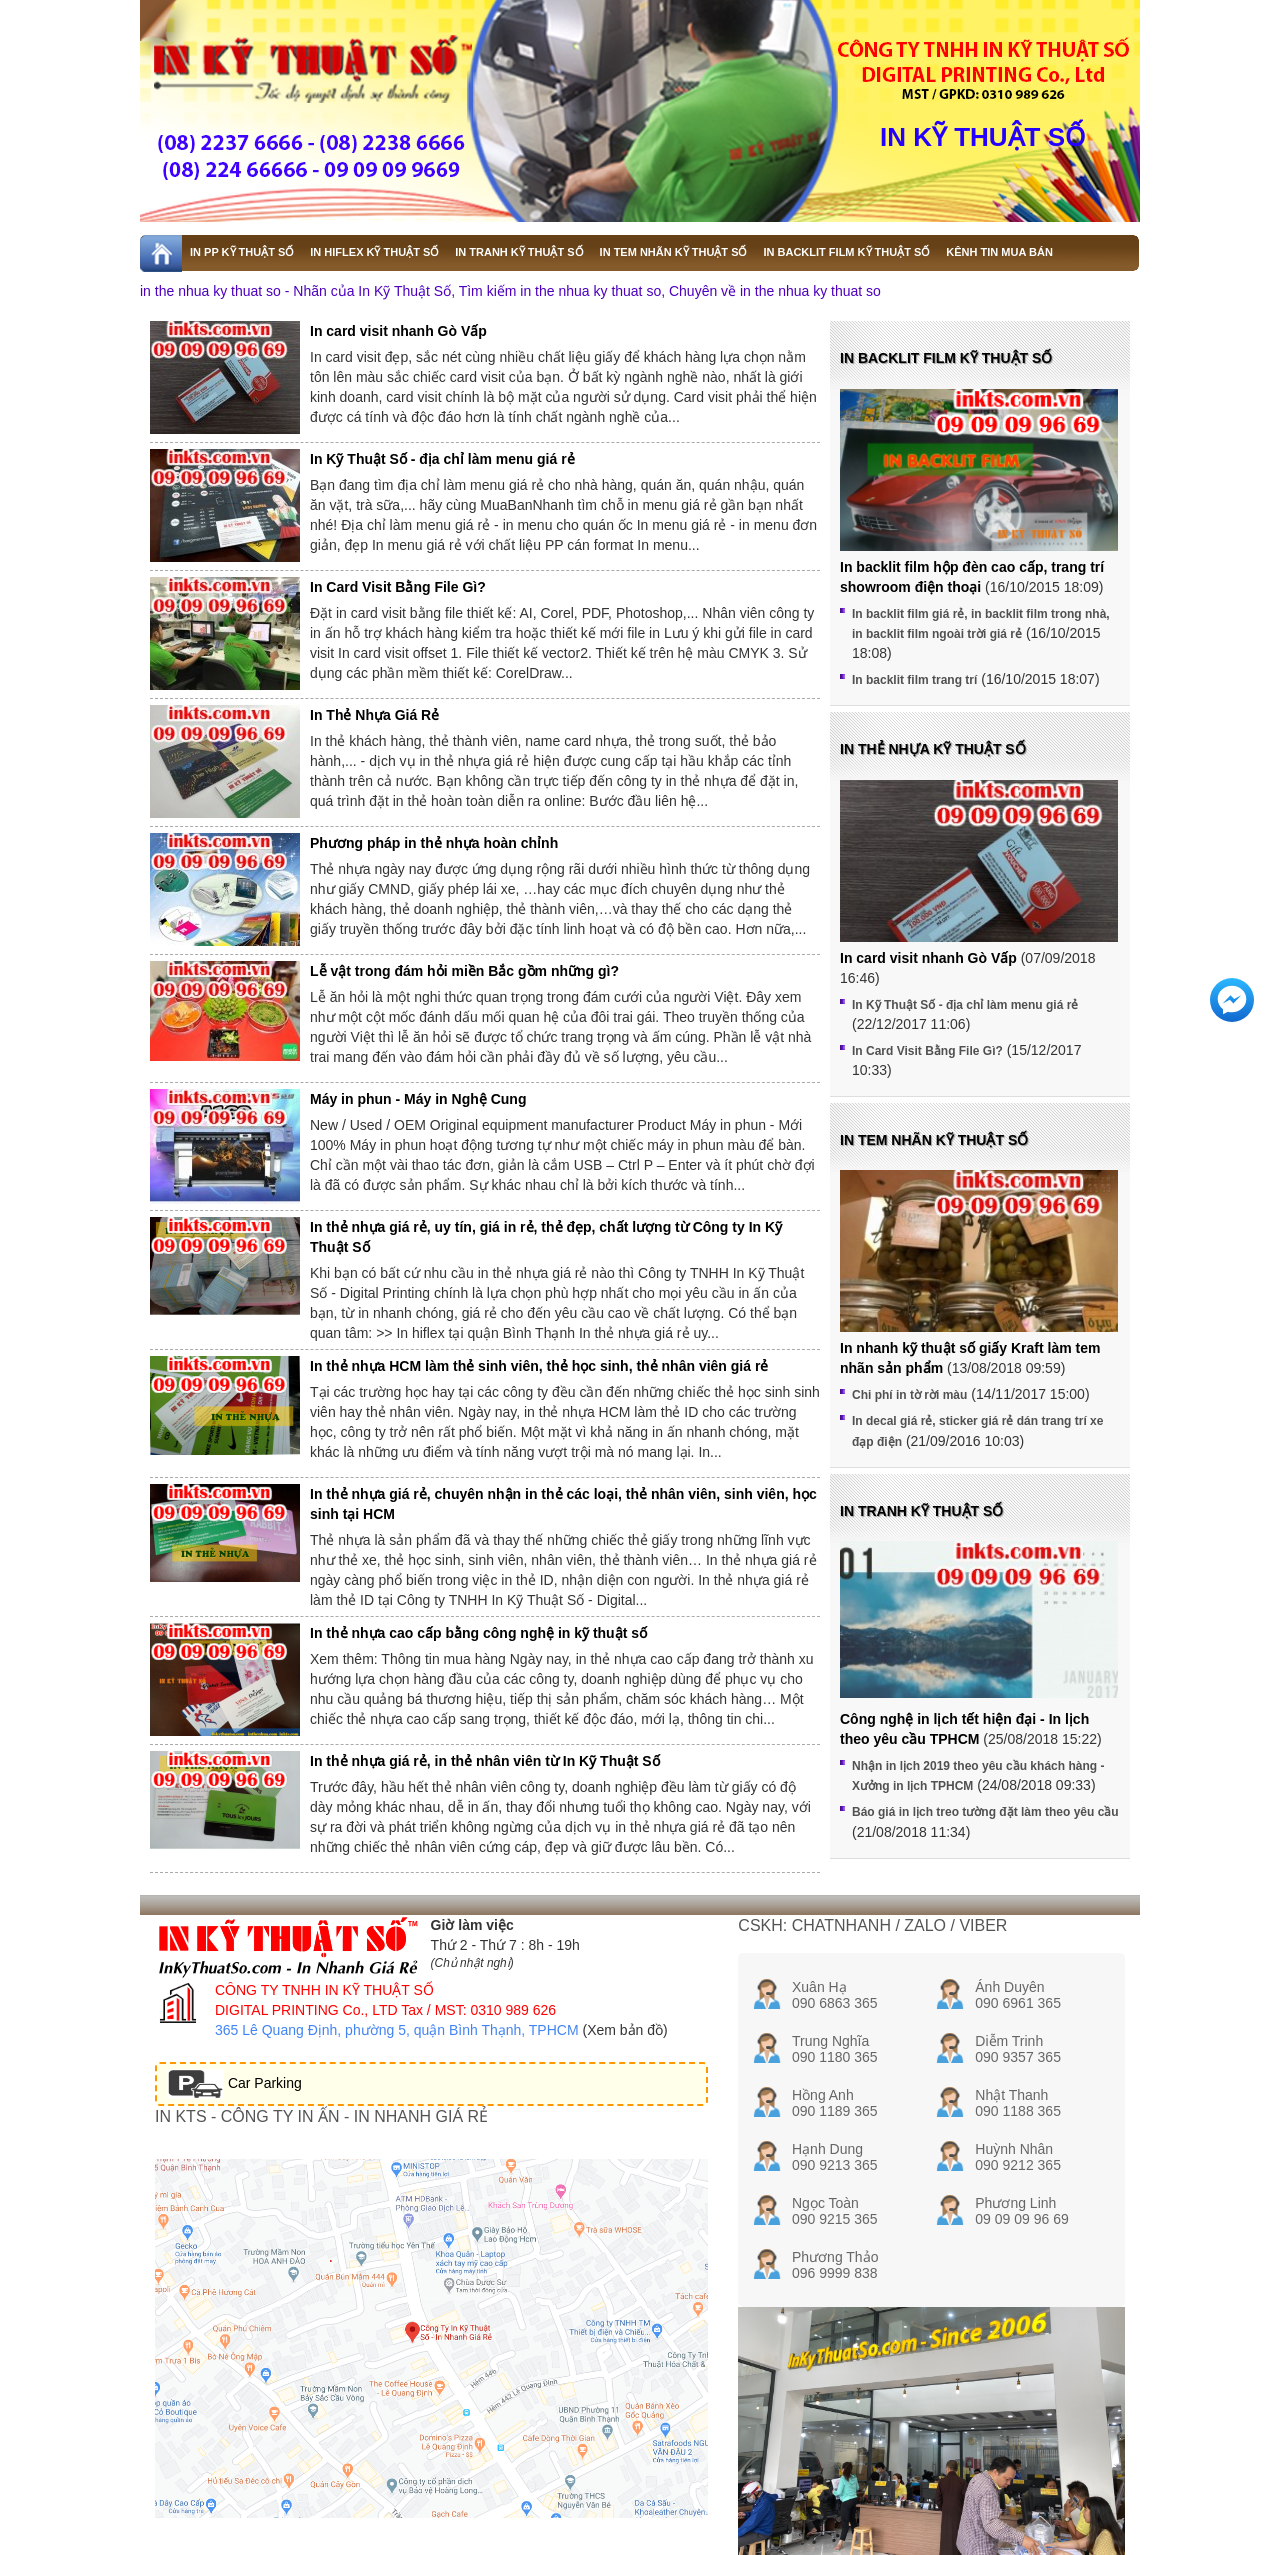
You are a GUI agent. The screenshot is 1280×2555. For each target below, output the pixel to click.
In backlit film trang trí (914, 680)
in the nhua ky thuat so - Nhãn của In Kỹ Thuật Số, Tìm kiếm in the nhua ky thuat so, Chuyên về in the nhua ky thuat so (510, 291)
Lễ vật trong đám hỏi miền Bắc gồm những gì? (464, 971)
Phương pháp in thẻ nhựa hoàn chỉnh (434, 843)
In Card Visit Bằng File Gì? (398, 587)
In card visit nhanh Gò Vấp (398, 331)
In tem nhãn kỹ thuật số (934, 1140)
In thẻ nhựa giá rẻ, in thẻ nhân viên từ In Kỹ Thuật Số (485, 1761)
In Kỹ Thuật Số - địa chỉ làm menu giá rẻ (442, 459)
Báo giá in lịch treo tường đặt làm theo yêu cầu (985, 1812)
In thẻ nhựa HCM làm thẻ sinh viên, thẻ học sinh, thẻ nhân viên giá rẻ (539, 1366)
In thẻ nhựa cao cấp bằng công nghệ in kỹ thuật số (478, 1633)
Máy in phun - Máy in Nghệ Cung (418, 1099)
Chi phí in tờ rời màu (909, 1395)
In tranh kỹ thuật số (921, 1511)
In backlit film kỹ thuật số (946, 358)
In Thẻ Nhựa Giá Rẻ (374, 715)
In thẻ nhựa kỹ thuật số (933, 749)
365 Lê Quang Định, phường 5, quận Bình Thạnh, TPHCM (397, 2030)
